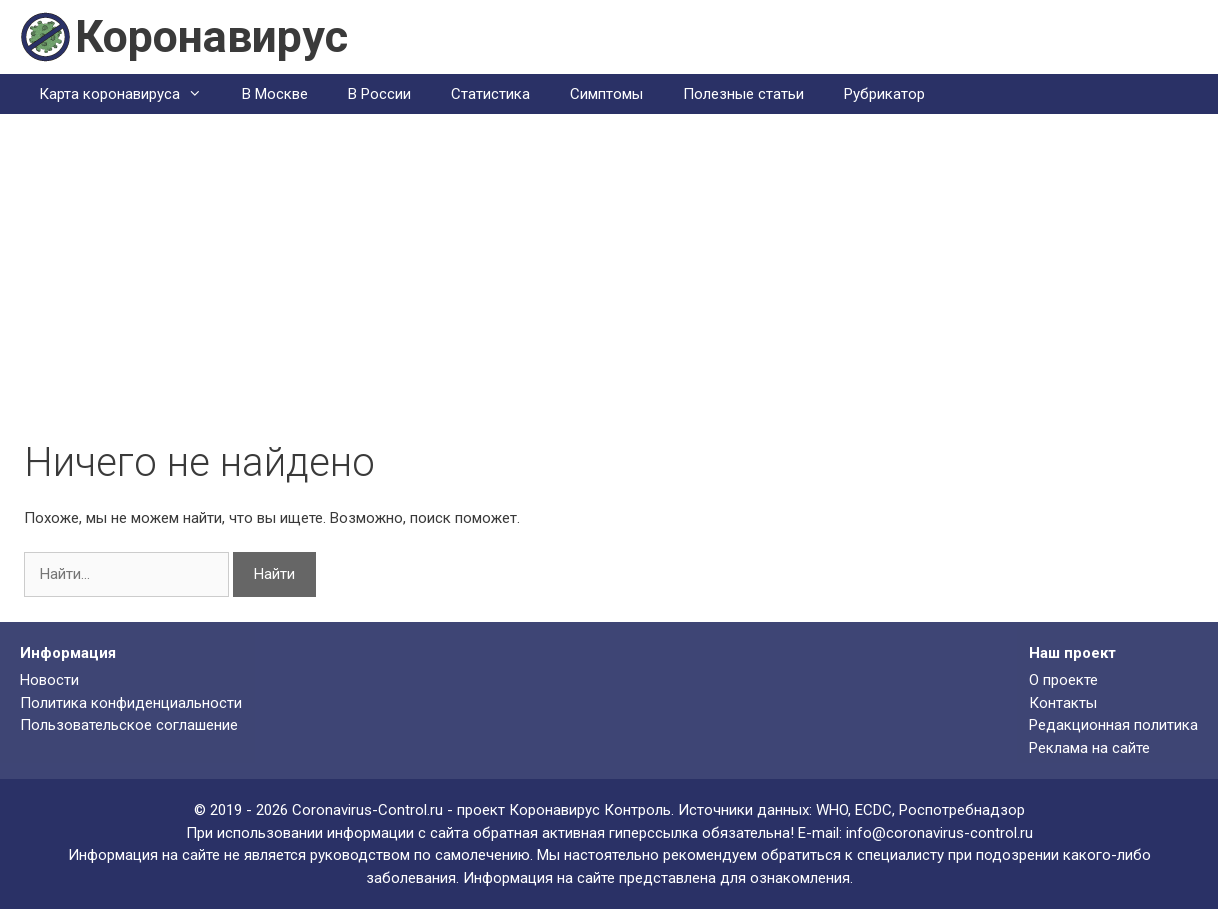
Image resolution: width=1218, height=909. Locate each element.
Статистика (490, 94)
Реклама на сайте (1089, 748)
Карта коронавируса (130, 94)
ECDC (873, 810)
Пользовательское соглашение (129, 725)
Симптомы (606, 94)
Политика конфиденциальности (131, 703)
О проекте (1063, 680)
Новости (49, 680)
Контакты (1063, 703)
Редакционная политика (1113, 725)
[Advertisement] (609, 289)
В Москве (275, 94)
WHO (832, 810)
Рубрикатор (884, 94)
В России (379, 94)
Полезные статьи (743, 94)
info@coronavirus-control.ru (939, 833)
